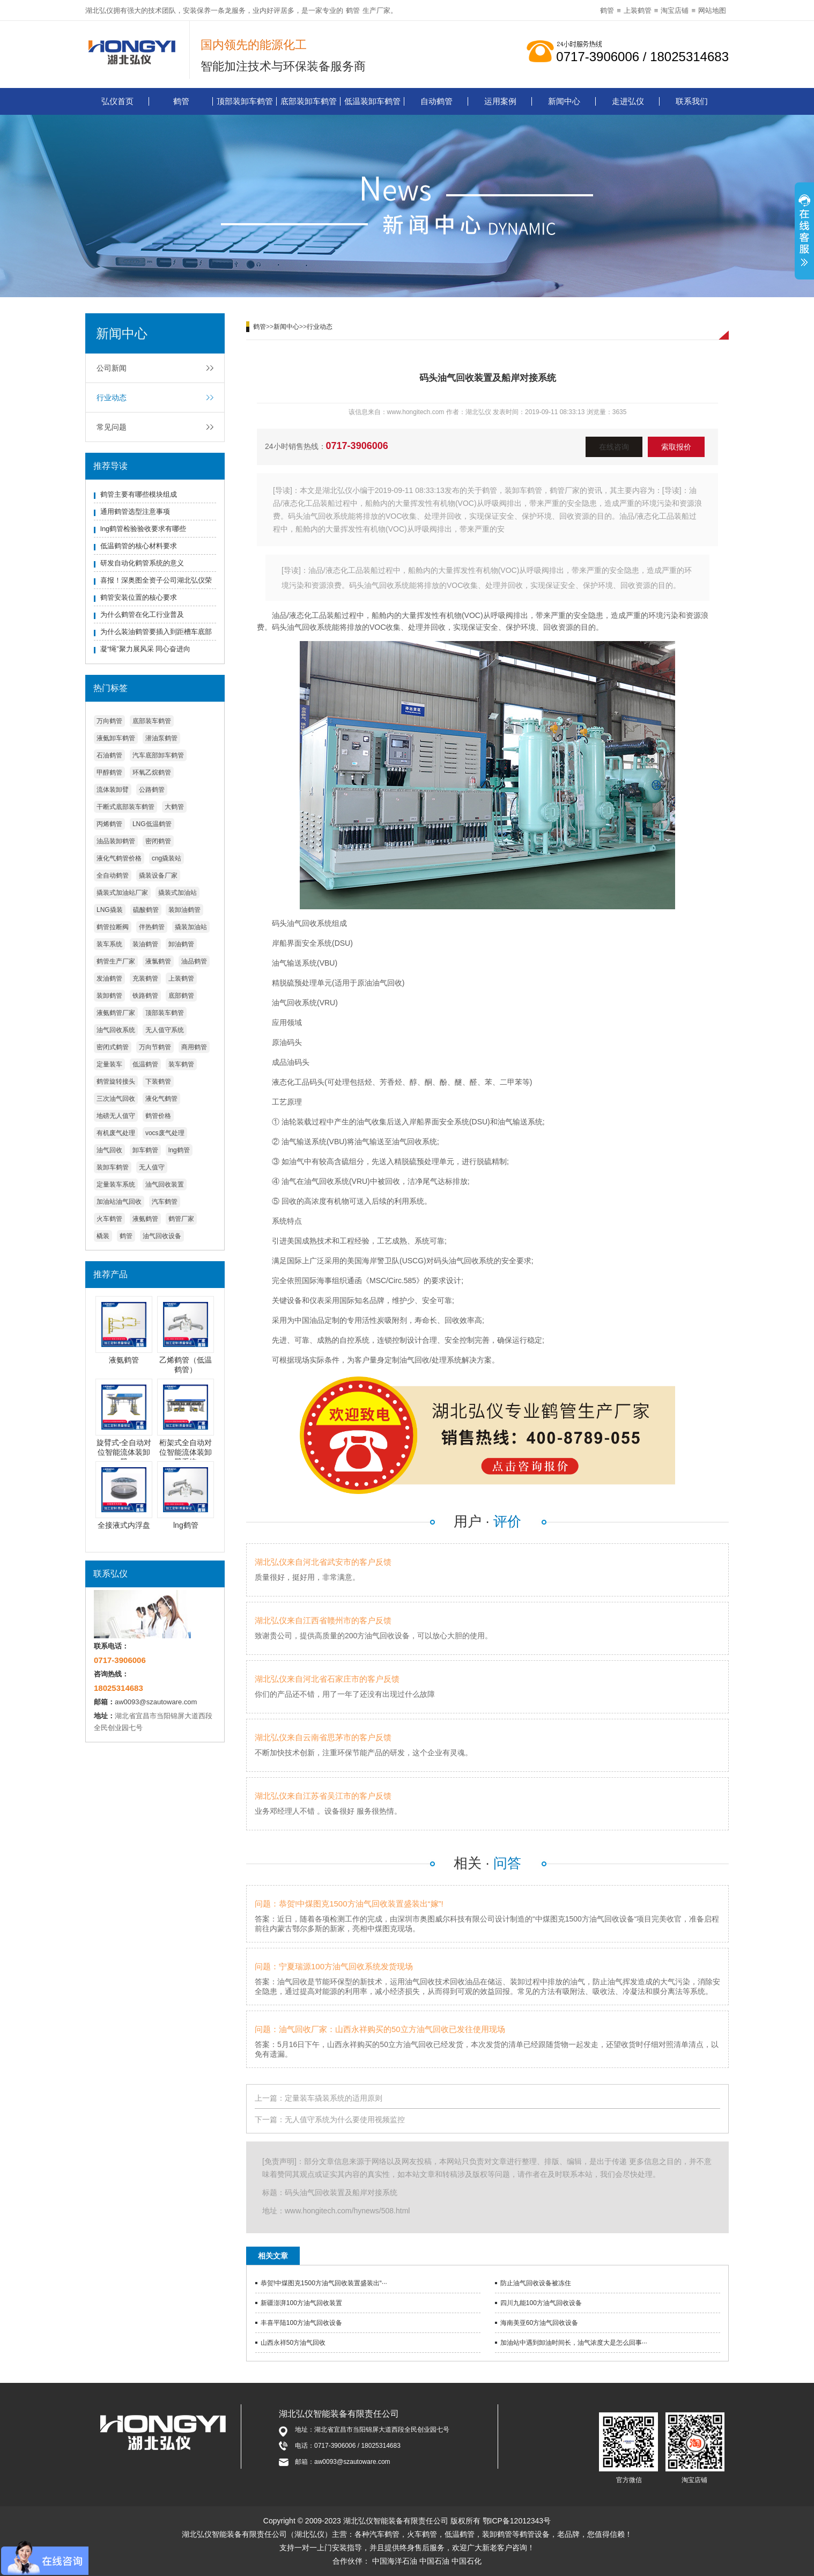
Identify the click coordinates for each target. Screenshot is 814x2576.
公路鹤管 (152, 789)
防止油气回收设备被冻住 (535, 2283)
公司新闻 (112, 368)
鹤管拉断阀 (113, 927)
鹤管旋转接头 (116, 1081)
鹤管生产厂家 (116, 961)
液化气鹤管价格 (119, 858)
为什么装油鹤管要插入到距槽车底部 (156, 632)
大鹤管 (174, 807)
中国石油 (434, 2561)
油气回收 (109, 1150)
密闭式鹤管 (113, 1047)
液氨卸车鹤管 (116, 738)
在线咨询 (614, 447)
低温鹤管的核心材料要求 (138, 546)
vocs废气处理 (164, 1133)
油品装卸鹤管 (116, 841)
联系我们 (692, 101)
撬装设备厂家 (158, 875)
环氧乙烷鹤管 (151, 772)
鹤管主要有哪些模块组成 (138, 494)
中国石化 (467, 2561)
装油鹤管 (145, 944)
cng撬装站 (166, 858)
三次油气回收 (116, 1098)
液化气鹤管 (161, 1098)
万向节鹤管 (155, 1047)
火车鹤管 (109, 1219)
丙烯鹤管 (109, 824)
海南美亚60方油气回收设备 (539, 2323)
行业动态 (112, 397)
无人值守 (152, 1167)
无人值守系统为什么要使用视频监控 (345, 2119)
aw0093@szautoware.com (156, 1702)
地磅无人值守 (116, 1116)
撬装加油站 (191, 927)
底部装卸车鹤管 (308, 101)
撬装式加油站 (177, 892)
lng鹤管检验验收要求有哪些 (143, 529)
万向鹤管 (109, 721)
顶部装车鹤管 (164, 1013)
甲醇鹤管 (109, 772)
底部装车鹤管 (151, 721)
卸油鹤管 (181, 944)
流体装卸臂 (113, 789)
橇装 (103, 1236)
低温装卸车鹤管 (372, 101)
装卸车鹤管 (113, 1167)
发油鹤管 (109, 978)
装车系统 (109, 944)
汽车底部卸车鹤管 (158, 755)
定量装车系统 (116, 1184)
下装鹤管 (158, 1081)
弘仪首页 (117, 101)
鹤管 (353, 10)
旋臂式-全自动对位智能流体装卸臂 (124, 1452)
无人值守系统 (164, 1030)
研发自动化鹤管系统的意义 (142, 563)
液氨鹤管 (145, 1219)
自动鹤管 (436, 101)
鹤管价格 (158, 1116)
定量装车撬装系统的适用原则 (333, 2098)
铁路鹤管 (145, 995)
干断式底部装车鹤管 (125, 807)
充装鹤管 (145, 978)
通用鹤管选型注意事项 (135, 511)
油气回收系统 (116, 1030)
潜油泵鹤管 (161, 738)
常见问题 (112, 427)
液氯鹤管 (158, 961)
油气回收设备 (162, 1236)
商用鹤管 (194, 1047)
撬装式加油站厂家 (122, 892)
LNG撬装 (110, 910)
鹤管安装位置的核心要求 (138, 597)
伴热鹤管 (152, 927)
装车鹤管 (181, 1064)
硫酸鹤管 (146, 910)
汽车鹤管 (164, 1201)
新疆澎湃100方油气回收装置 (301, 2303)
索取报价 (676, 447)
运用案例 (500, 101)
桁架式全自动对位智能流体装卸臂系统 (185, 1452)
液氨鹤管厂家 (116, 1013)
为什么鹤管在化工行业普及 (142, 614)
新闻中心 (564, 101)
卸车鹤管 (145, 1150)
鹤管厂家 (181, 1219)
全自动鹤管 (113, 875)
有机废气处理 (116, 1133)
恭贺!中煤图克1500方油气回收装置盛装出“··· (324, 2283)
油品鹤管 (194, 961)
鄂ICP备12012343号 (517, 2520)
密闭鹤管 (158, 841)
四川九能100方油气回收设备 (541, 2303)
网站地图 (712, 10)
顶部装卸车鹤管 (245, 101)
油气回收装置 (164, 1184)
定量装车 (109, 1064)
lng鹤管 (179, 1150)
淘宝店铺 (675, 10)
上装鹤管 (638, 10)
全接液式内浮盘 (124, 1525)
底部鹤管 (181, 995)
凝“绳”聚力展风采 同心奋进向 (145, 649)
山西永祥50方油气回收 (293, 2342)
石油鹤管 (109, 755)
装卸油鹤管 (184, 910)
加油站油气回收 (119, 1201)
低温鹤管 (145, 1064)
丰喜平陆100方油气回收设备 (301, 2323)
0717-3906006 (357, 445)
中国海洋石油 (394, 2561)
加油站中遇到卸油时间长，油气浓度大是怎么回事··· (573, 2342)
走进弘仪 (628, 101)
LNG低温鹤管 (152, 824)
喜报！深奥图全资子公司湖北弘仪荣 (156, 580)
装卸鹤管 (109, 995)
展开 (804, 232)
